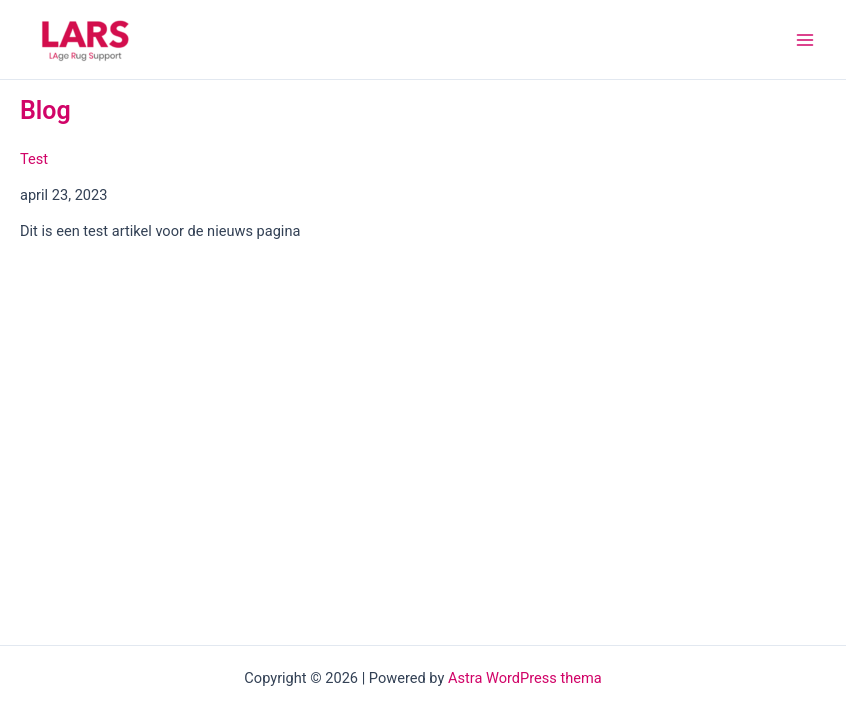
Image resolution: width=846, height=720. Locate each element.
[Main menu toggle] (805, 40)
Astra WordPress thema (525, 678)
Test (34, 159)
